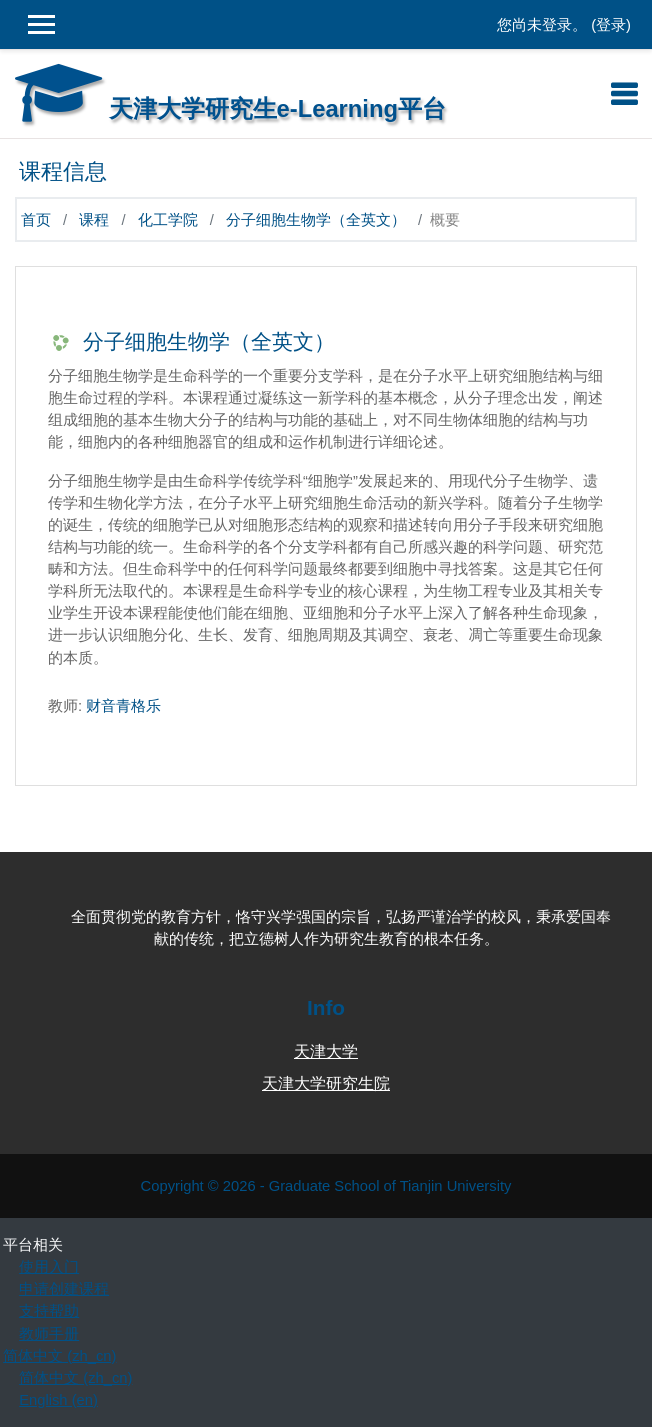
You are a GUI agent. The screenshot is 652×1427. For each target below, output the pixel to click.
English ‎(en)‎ (58, 1400)
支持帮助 (49, 1311)
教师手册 (49, 1334)
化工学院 (168, 220)
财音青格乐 (123, 706)
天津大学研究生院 (326, 1083)
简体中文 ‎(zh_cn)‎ (59, 1356)
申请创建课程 (64, 1289)
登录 (611, 25)
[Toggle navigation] (624, 94)
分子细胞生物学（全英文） (316, 220)
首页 (36, 220)
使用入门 (49, 1267)
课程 (94, 220)
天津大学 (326, 1051)
